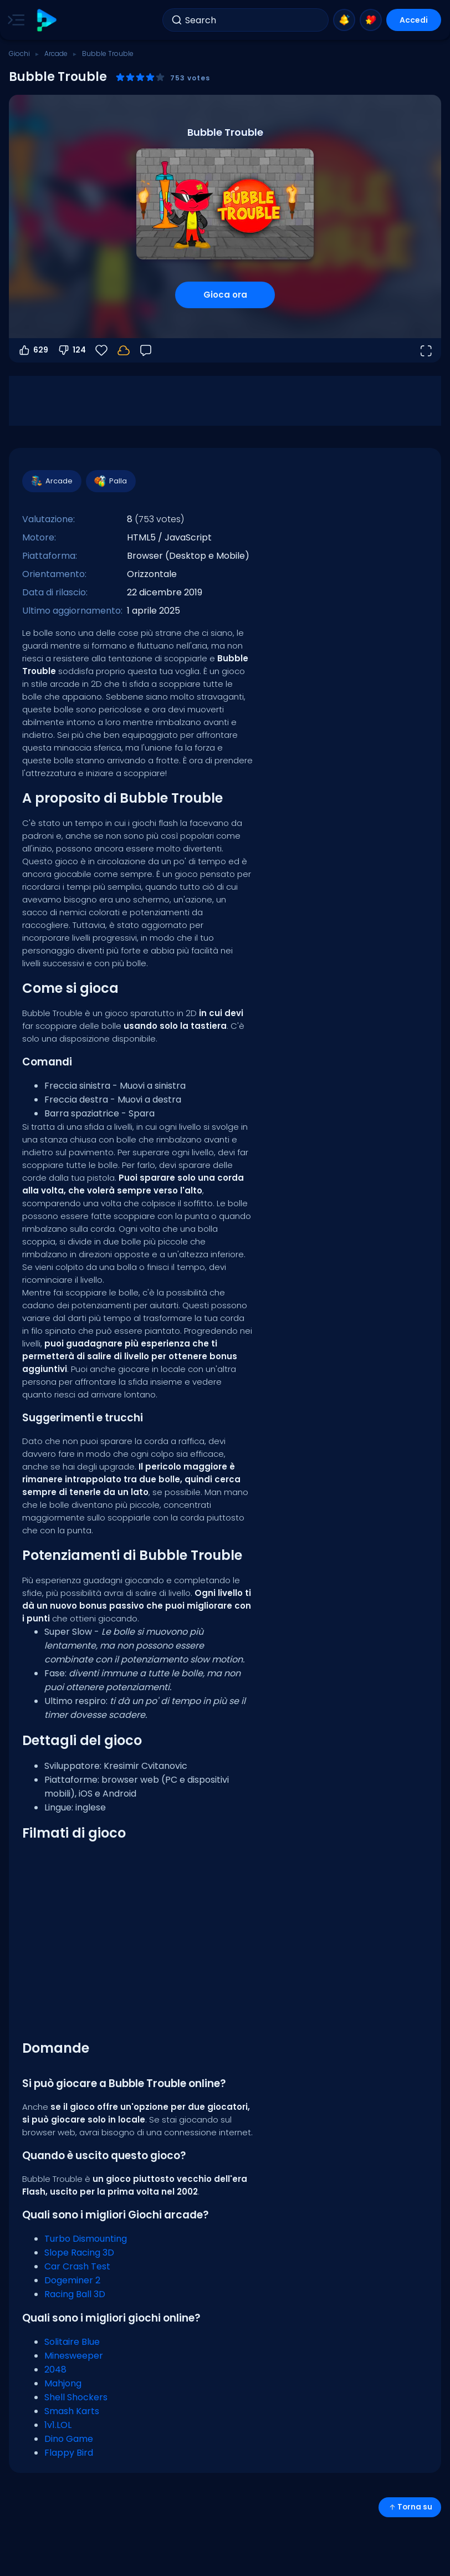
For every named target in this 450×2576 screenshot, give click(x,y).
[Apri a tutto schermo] (425, 350)
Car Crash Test (77, 2266)
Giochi (19, 53)
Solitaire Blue (72, 2341)
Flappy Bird (68, 2452)
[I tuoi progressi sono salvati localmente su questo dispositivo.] (123, 350)
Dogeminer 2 (72, 2280)
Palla (110, 481)
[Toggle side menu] (14, 20)
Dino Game (68, 2438)
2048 (55, 2369)
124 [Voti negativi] (71, 350)
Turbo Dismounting (85, 2238)
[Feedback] (145, 350)
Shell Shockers (76, 2397)
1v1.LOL (57, 2425)
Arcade (56, 53)
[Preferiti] (101, 350)
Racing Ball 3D (74, 2294)
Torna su (409, 2507)
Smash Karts (71, 2411)
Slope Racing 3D (79, 2252)
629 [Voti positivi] (33, 350)
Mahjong (62, 2383)
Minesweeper (73, 2355)
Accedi (414, 19)
